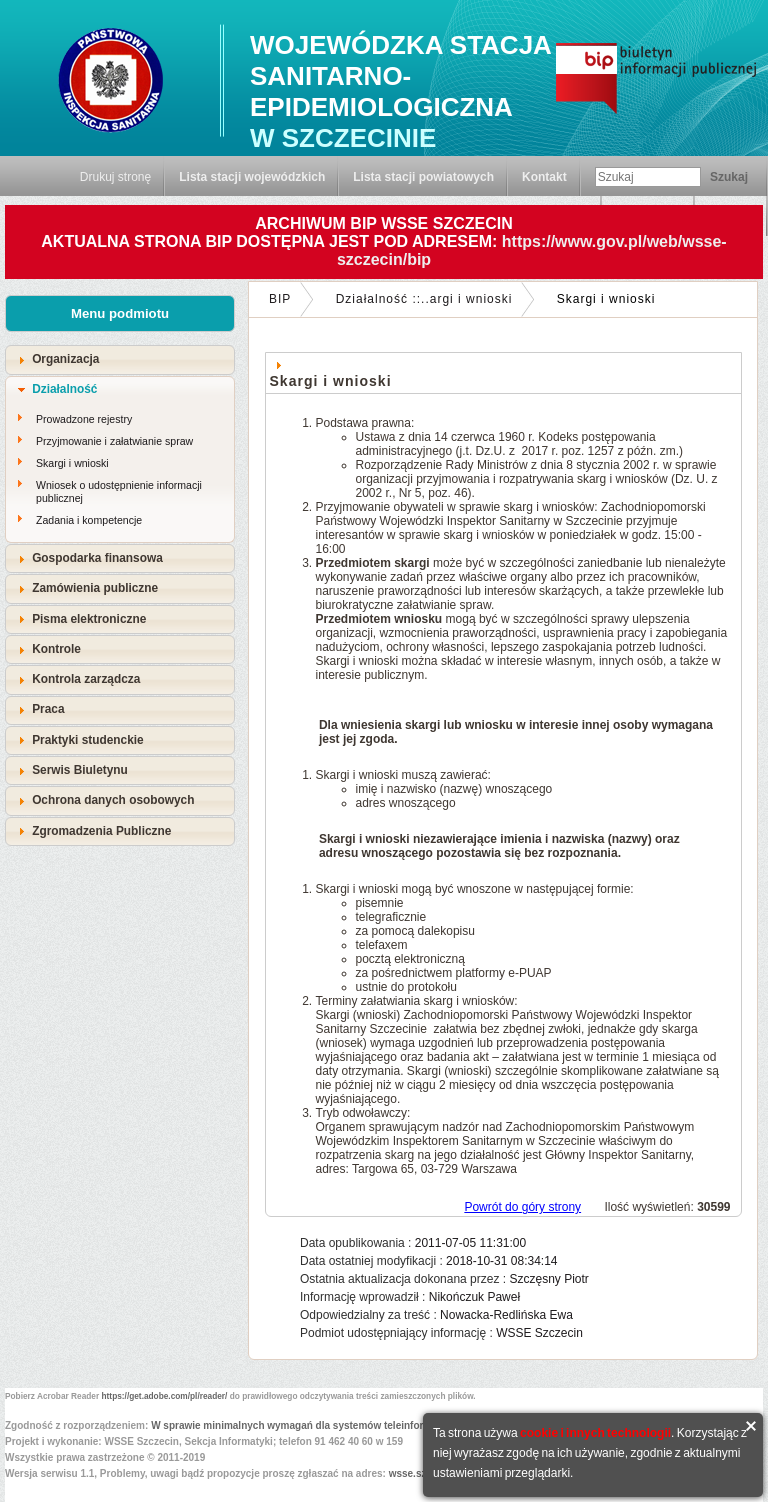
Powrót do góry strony (522, 1207)
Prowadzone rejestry (84, 419)
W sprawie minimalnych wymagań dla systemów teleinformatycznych (316, 1425)
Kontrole (56, 649)
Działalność (64, 389)
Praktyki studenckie (88, 740)
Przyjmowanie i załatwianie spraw (114, 441)
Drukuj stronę (115, 177)
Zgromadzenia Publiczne (101, 831)
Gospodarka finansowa (97, 558)
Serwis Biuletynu (80, 770)
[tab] (120, 359)
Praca (48, 709)
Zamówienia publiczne (95, 588)
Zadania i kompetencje (89, 520)
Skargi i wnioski (72, 463)
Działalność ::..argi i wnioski (424, 299)
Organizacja (65, 359)
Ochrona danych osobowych (113, 800)
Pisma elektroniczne (89, 619)
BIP (280, 299)
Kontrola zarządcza (86, 679)
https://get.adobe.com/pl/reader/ (165, 1396)
